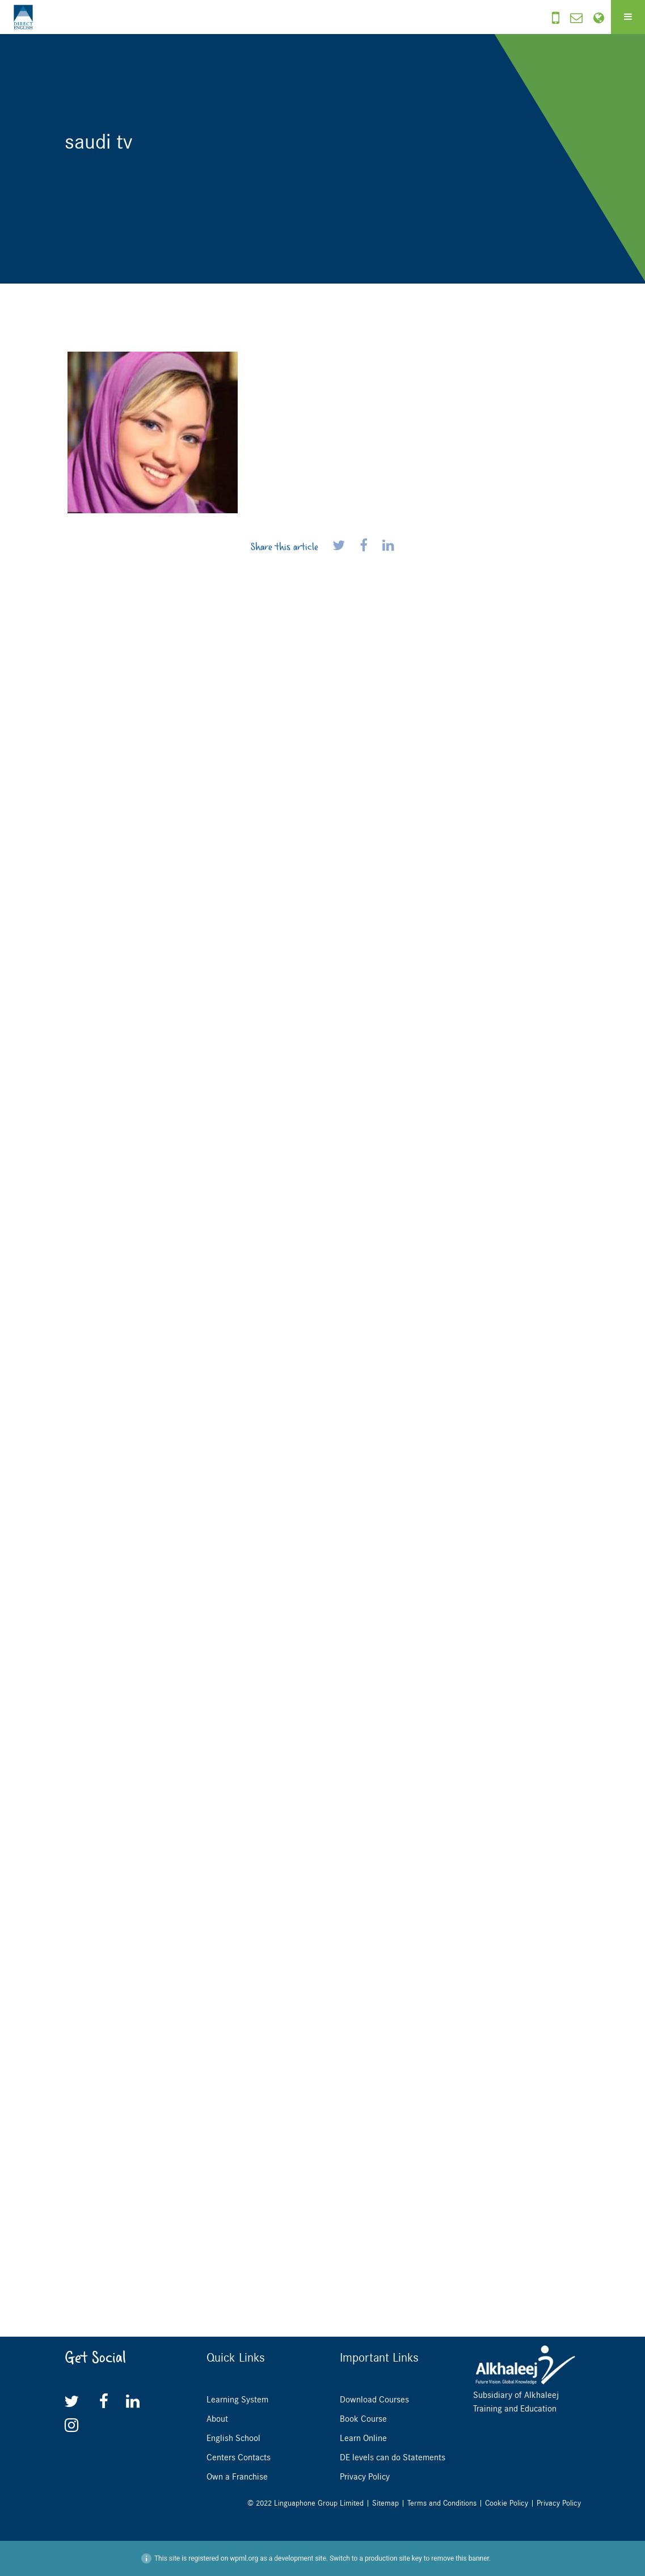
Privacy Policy (365, 2477)
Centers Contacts (238, 2457)
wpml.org (244, 2558)
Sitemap (385, 2503)
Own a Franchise (237, 2477)
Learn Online (363, 2438)
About (217, 2419)
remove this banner (460, 2558)
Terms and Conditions (442, 2503)
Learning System (237, 2400)
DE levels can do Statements (392, 2457)
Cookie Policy (506, 2503)
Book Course (363, 2419)
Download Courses (374, 2400)
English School (233, 2438)
